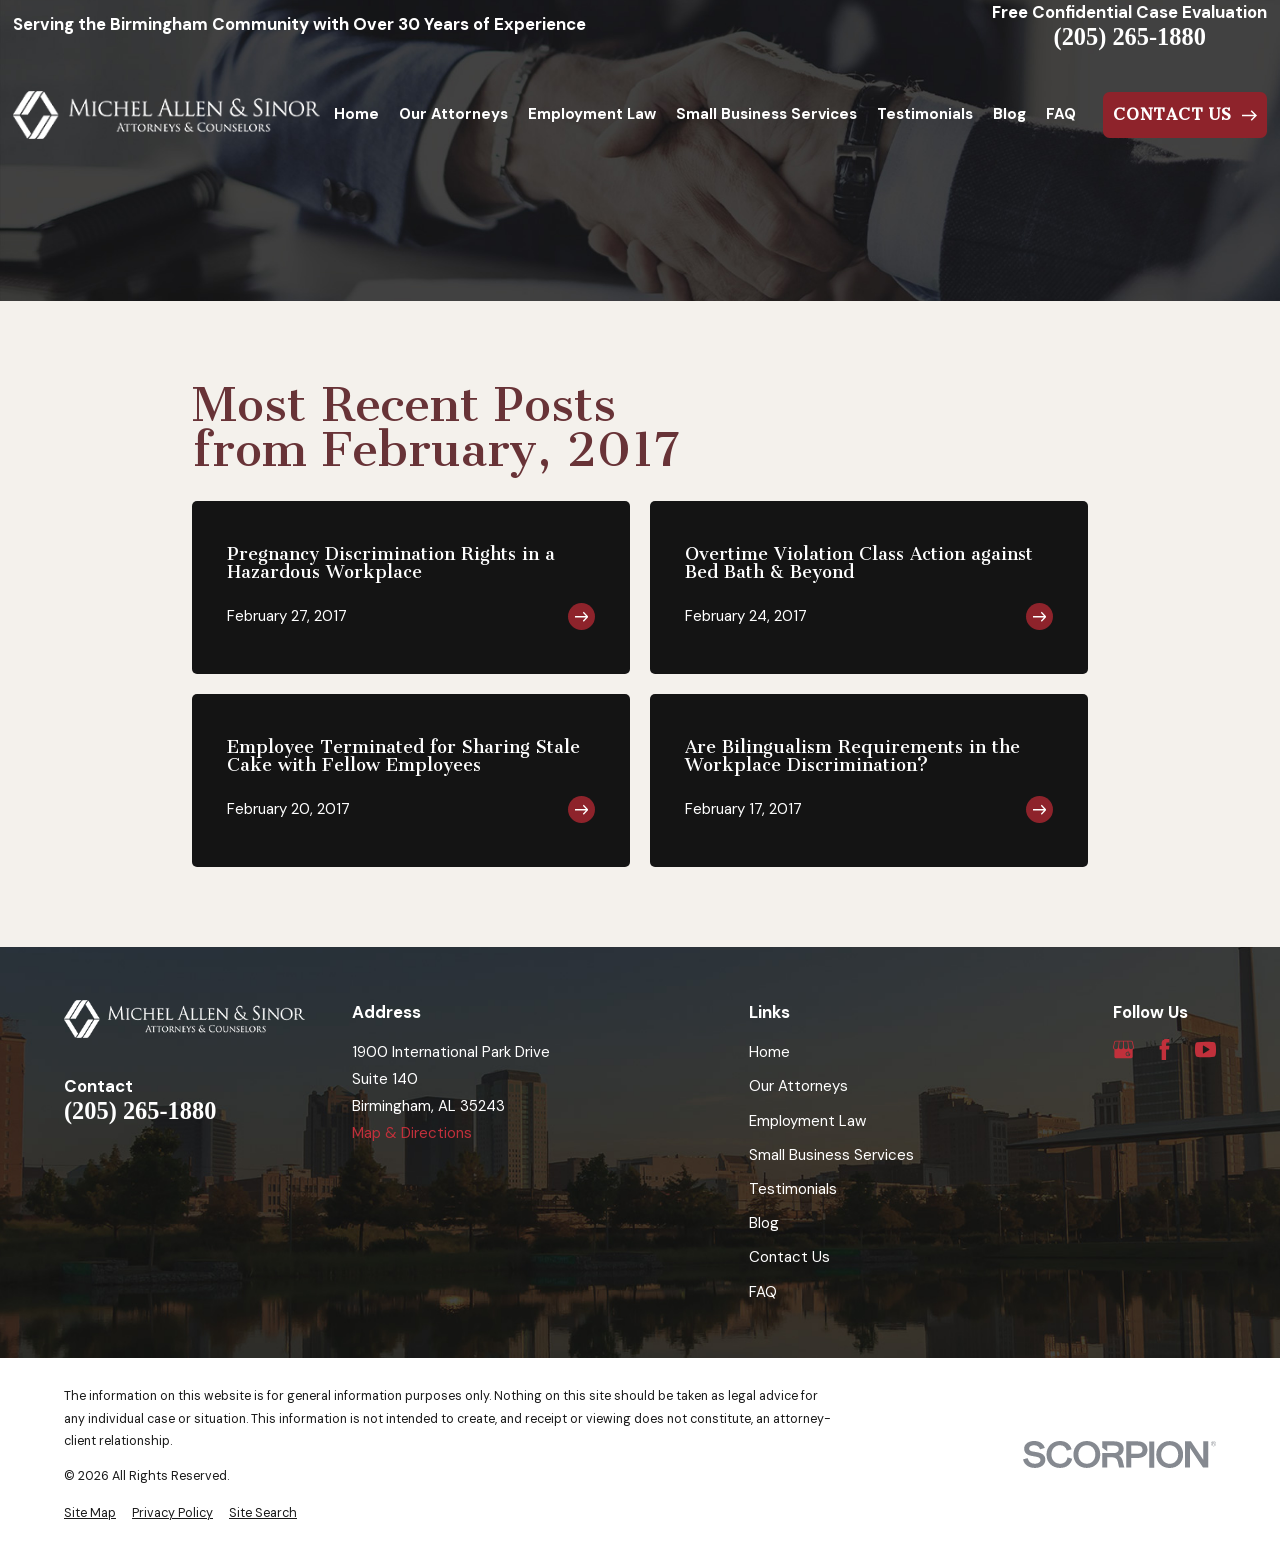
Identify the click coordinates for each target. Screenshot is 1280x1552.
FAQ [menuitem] (1061, 114)
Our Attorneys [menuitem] (453, 114)
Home (769, 1052)
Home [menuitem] (356, 114)
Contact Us (789, 1257)
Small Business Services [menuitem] (766, 114)
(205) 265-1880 (1130, 37)
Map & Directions (412, 1133)
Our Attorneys (798, 1086)
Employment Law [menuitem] (592, 114)
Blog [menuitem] (1009, 114)
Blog (764, 1223)
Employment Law (807, 1121)
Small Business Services (831, 1155)
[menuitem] (90, 1513)
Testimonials (793, 1189)
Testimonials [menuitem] (925, 114)
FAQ (763, 1292)
